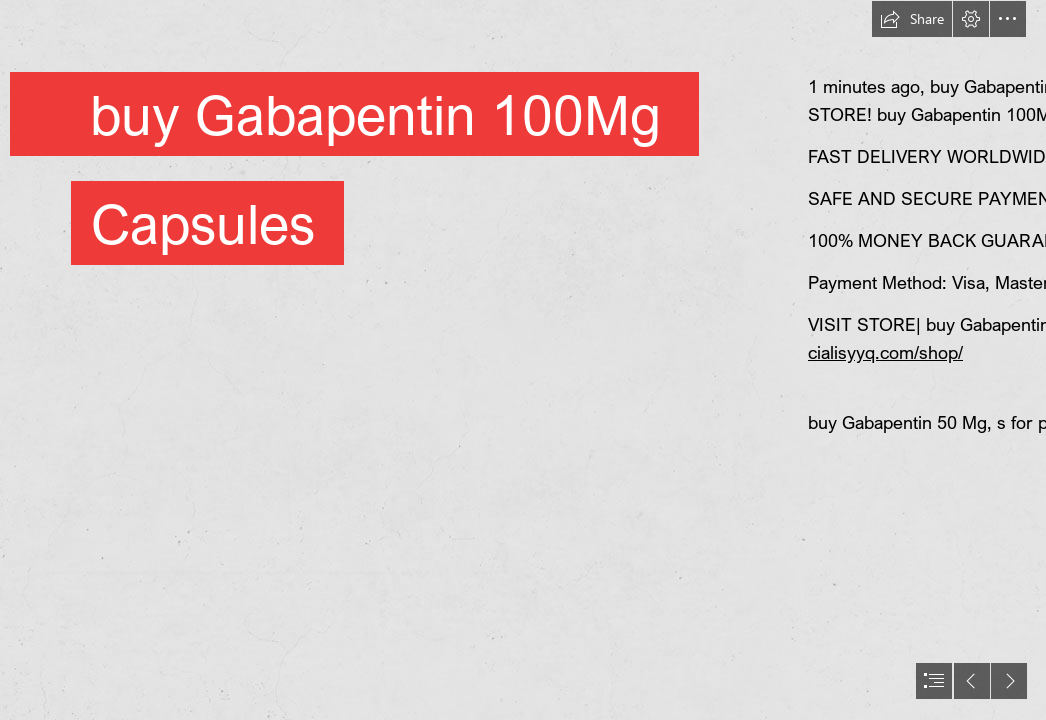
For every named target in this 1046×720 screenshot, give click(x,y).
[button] (912, 19)
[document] (523, 360)
